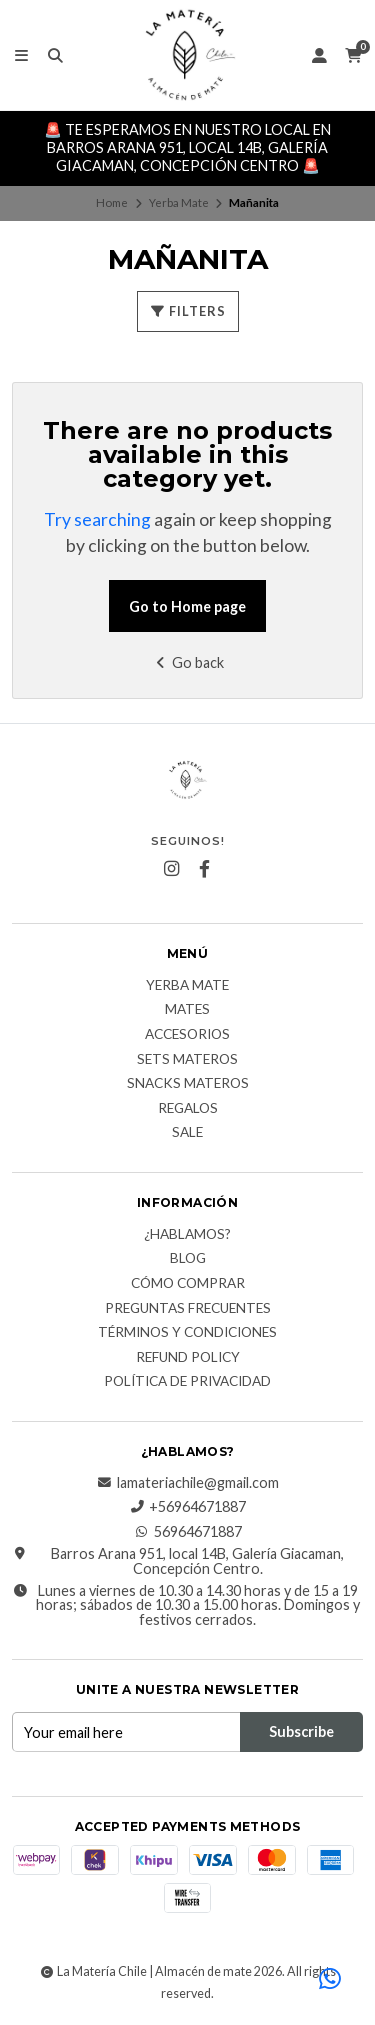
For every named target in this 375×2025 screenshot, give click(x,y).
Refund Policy (188, 1358)
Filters (188, 311)
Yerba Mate (179, 202)
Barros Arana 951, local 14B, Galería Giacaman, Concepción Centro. (178, 1561)
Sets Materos (187, 1060)
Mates (187, 1010)
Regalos (188, 1109)
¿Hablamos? (187, 1235)
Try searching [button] (97, 519)
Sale (187, 1133)
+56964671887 (187, 1507)
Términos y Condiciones (187, 1333)
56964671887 (188, 1532)
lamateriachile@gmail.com (188, 1483)
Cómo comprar (188, 1284)
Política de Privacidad (187, 1382)
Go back (187, 662)
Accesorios (187, 1035)
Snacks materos (188, 1084)
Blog (188, 1259)
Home (112, 202)
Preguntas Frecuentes (188, 1309)
